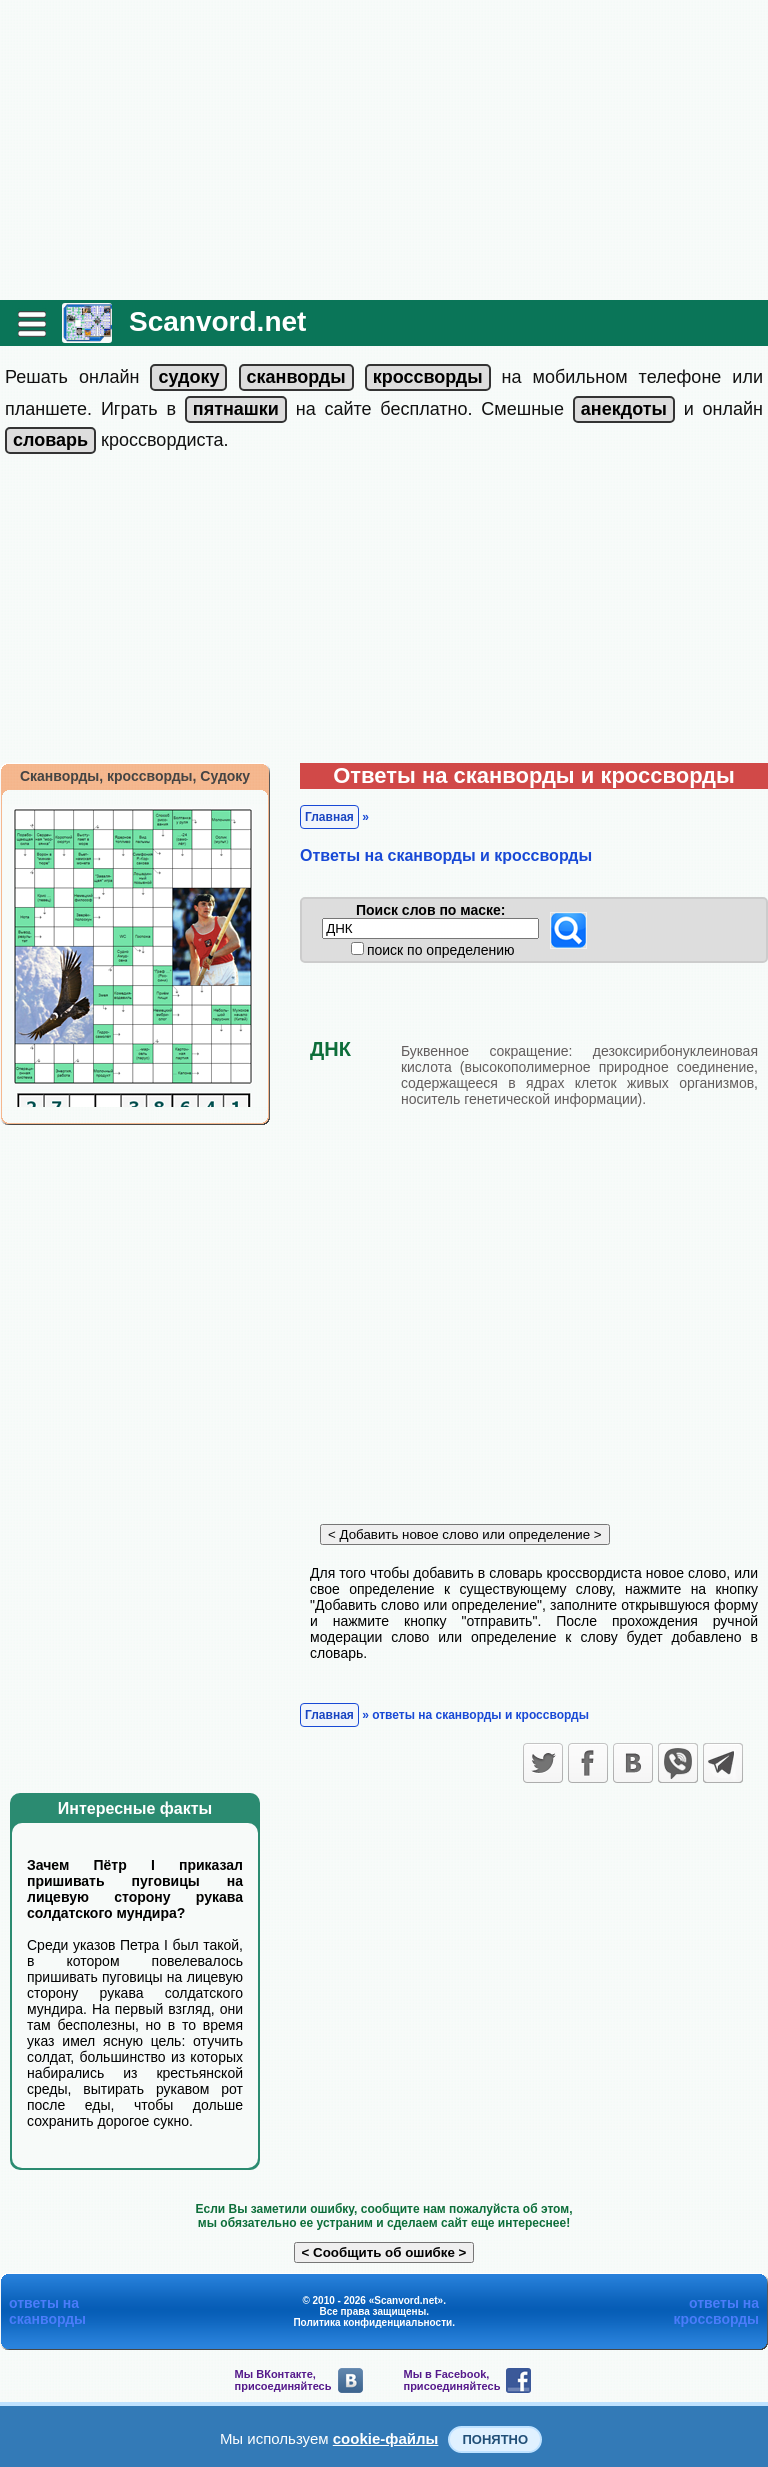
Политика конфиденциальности (372, 2322)
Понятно (495, 2439)
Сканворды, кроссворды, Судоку (135, 776)
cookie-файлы (386, 2438)
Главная (329, 817)
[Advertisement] (384, 150)
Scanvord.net (217, 321)
